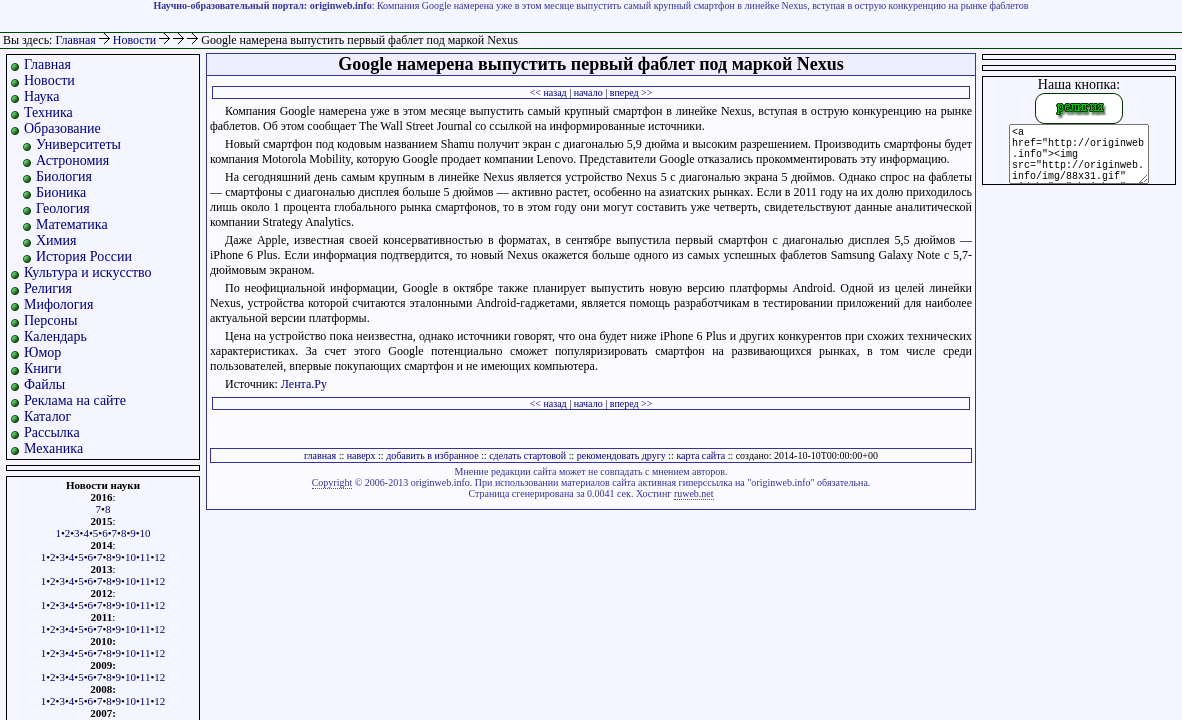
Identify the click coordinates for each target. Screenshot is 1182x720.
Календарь (55, 336)
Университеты (78, 144)
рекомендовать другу (621, 455)
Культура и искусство (88, 272)
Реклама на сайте (75, 400)
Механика (53, 448)
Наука (41, 96)
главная (320, 455)
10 (145, 533)
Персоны (50, 320)
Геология (63, 208)
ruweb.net (694, 493)
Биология (64, 176)
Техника (48, 112)
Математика (72, 224)
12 (159, 557)
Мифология (59, 304)
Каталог (47, 416)
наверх (361, 455)
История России (84, 256)
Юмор (42, 352)
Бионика (61, 192)
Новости (136, 40)
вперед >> (631, 92)
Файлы (44, 384)
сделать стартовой (527, 455)
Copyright (332, 482)
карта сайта (700, 455)
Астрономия (72, 160)
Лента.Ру (304, 384)
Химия (56, 240)
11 (145, 557)
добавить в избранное (432, 455)
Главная (75, 40)
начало (588, 92)
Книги (43, 368)
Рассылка (52, 432)
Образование (62, 128)
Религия (48, 288)
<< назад (548, 92)
